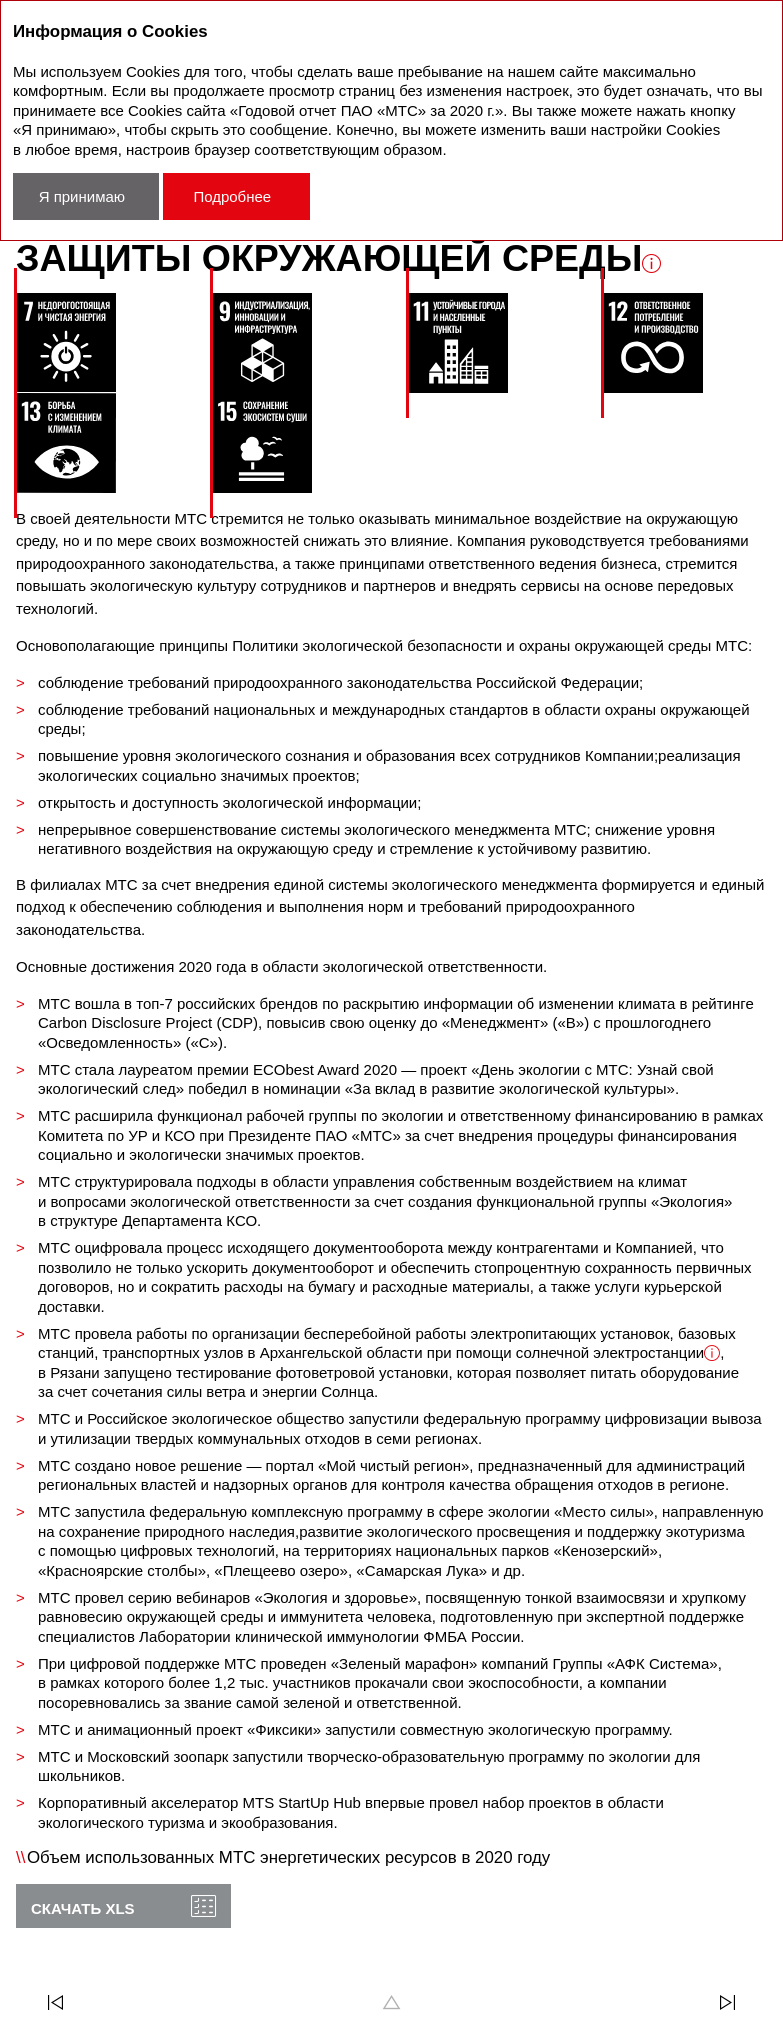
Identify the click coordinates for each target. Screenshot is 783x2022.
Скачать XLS (83, 1908)
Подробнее (232, 196)
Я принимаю (82, 196)
